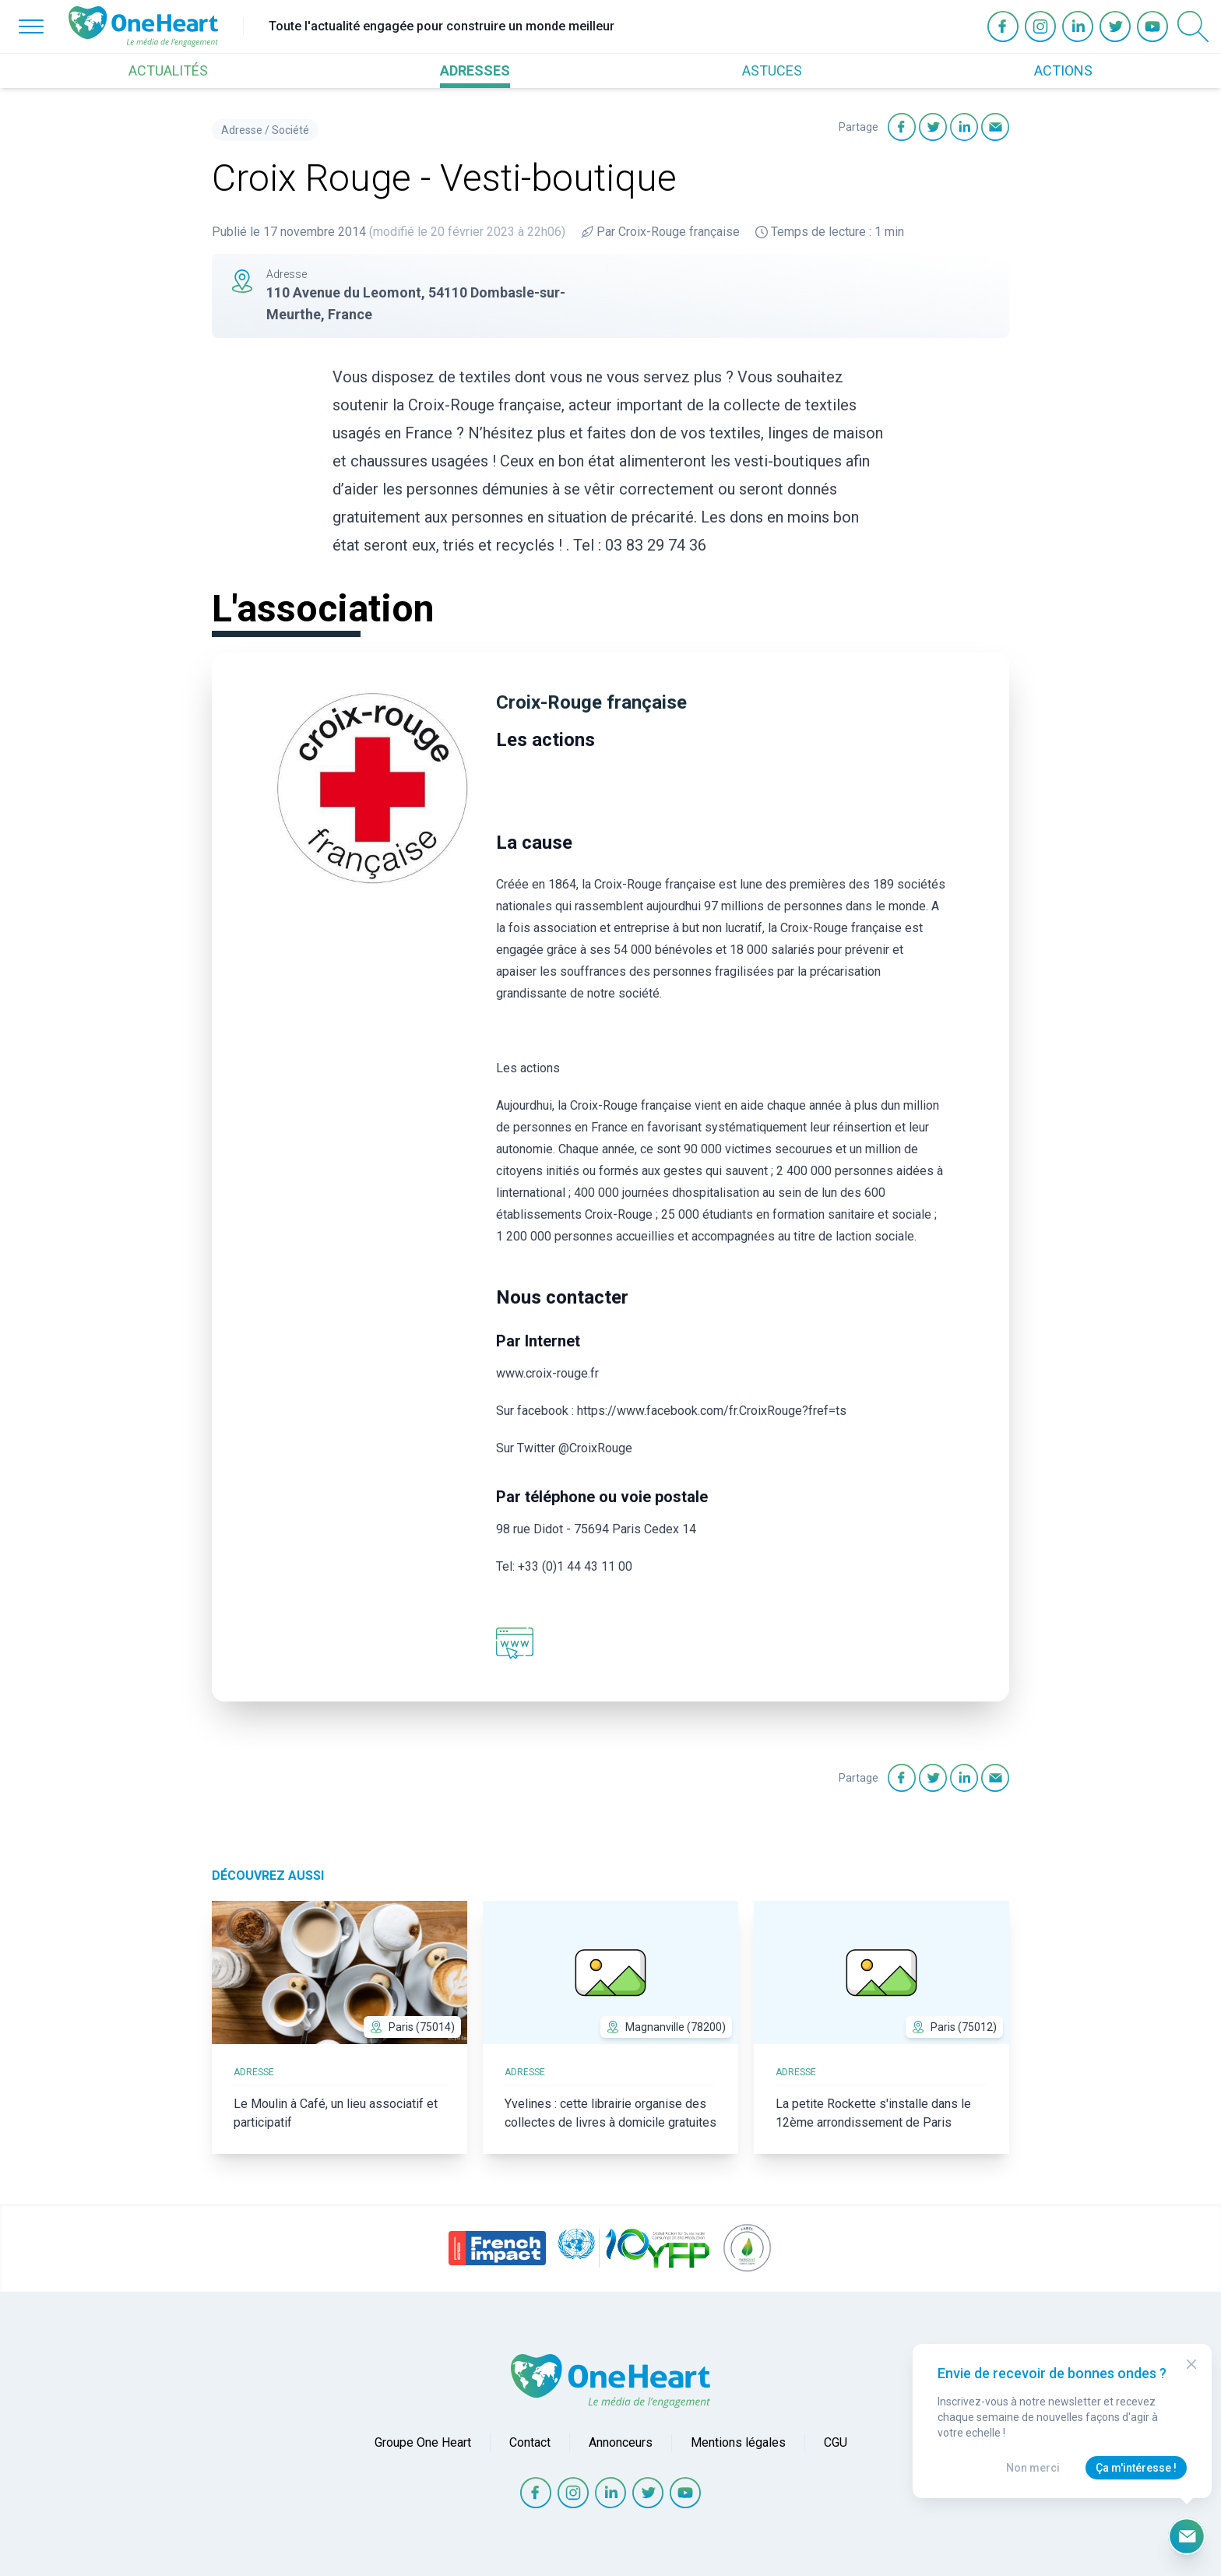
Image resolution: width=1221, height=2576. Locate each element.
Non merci (1033, 2468)
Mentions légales (738, 2442)
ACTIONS (1063, 70)
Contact (530, 2442)
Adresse (241, 130)
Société (290, 130)
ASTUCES (772, 70)
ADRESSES (475, 70)
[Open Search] (1193, 26)
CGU (835, 2442)
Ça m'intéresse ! (1136, 2468)
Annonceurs (621, 2442)
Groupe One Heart (423, 2442)
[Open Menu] (31, 26)
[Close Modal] (1191, 2364)
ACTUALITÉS (168, 70)
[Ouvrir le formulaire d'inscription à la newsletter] (1186, 2536)
